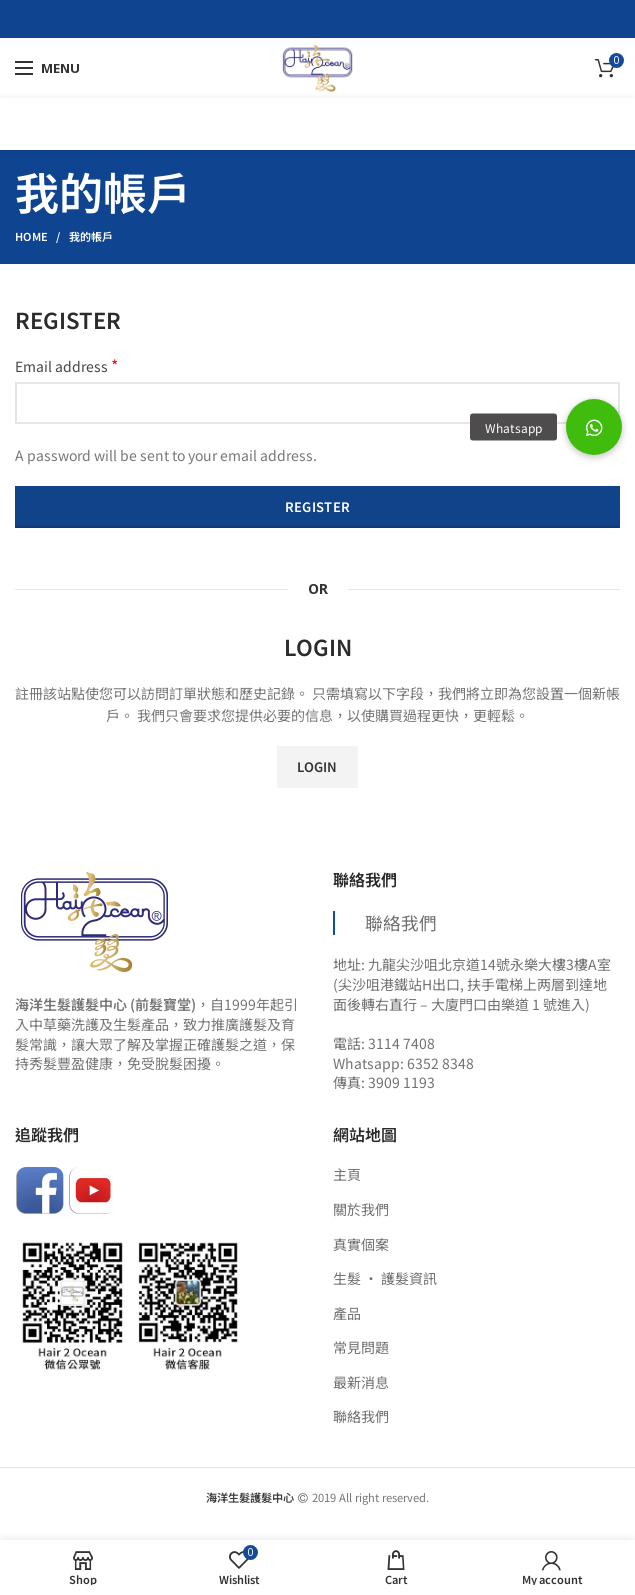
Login (317, 766)
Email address (66, 366)
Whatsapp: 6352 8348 (403, 1063)
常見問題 (361, 1347)
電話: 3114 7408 (384, 1043)
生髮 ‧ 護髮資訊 (385, 1278)
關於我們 (361, 1209)
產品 (347, 1313)
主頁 (347, 1174)
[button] (594, 427)
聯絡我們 (401, 922)
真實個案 (361, 1244)
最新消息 (361, 1382)
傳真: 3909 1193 (384, 1082)
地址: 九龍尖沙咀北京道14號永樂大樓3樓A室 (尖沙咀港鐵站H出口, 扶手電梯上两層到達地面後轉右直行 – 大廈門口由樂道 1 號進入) (472, 983)
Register (317, 506)
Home (31, 236)
